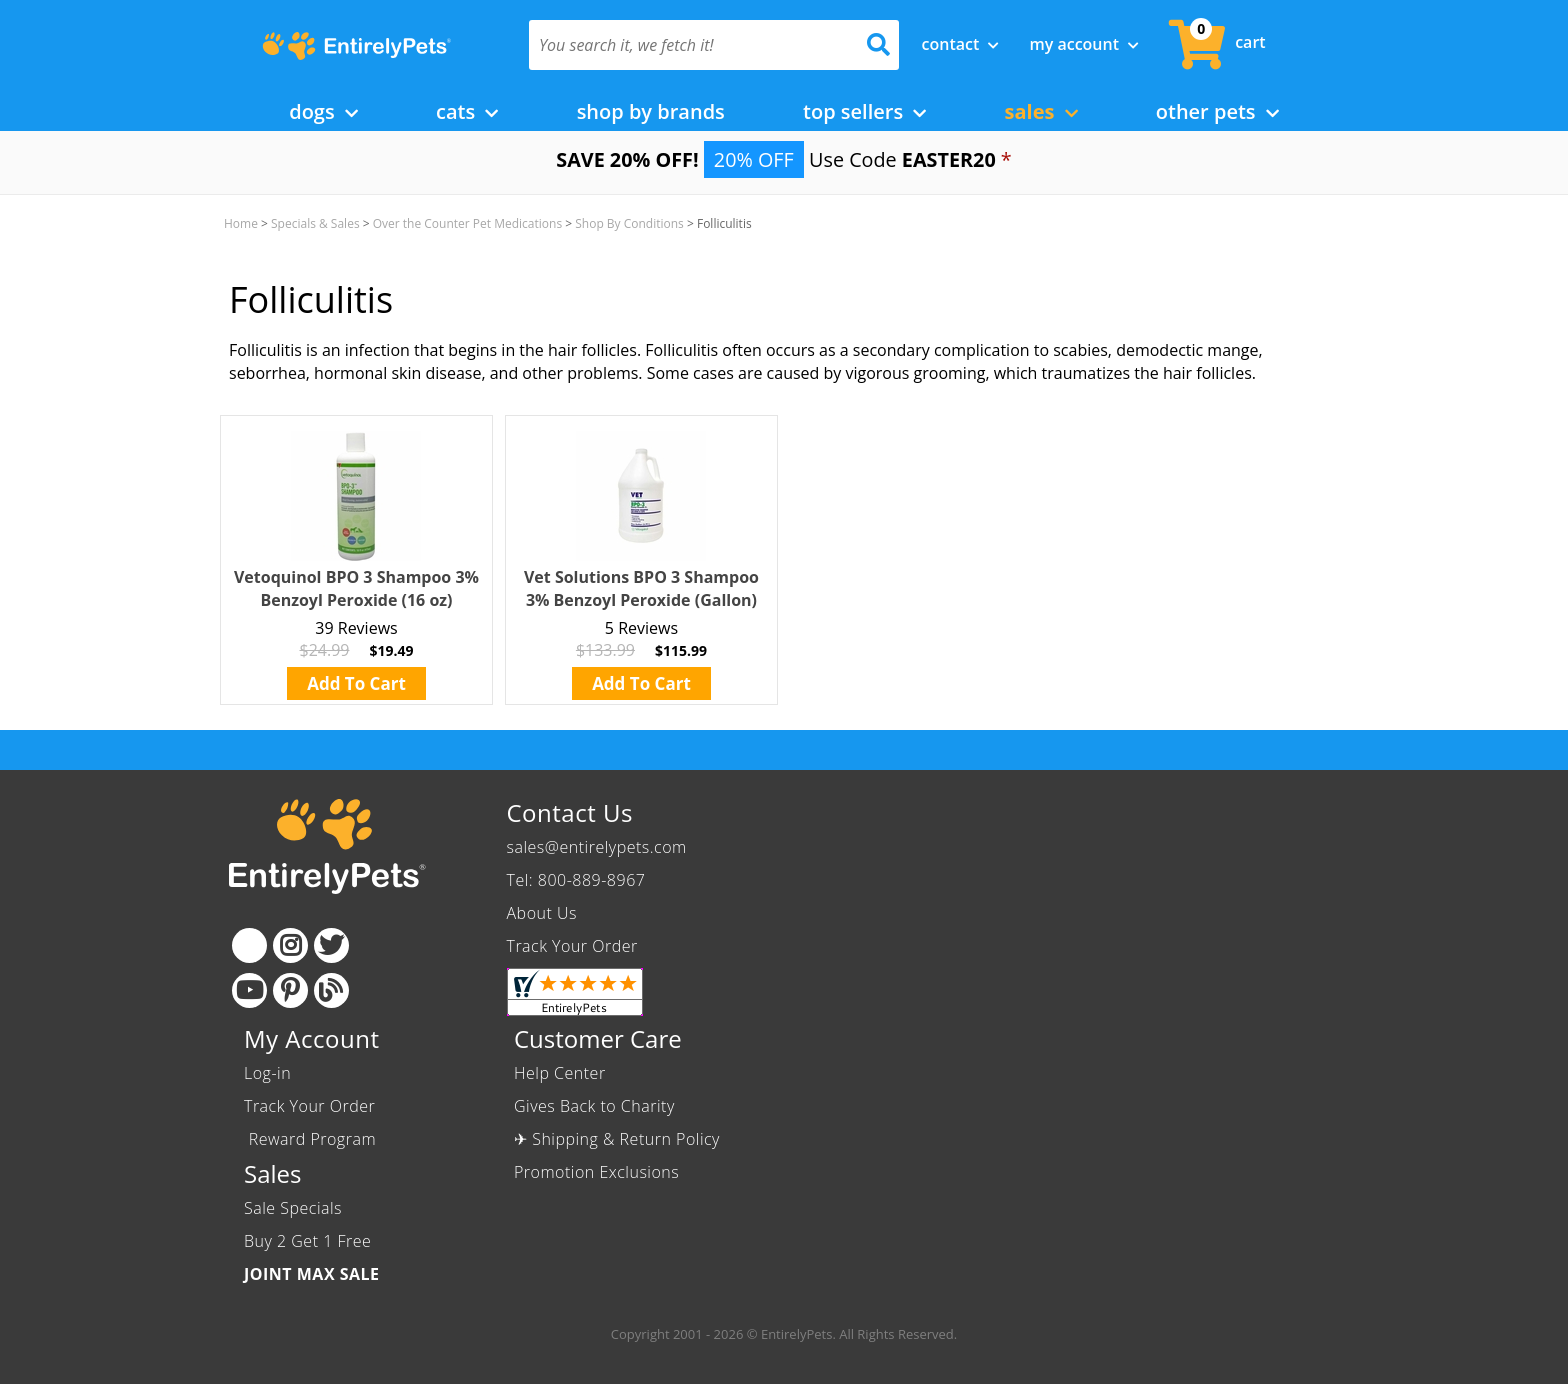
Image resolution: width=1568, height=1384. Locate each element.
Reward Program (312, 1139)
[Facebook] (249, 945)
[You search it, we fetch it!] (686, 45)
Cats (467, 111)
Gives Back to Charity (594, 1106)
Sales (1041, 111)
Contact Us (570, 812)
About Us (542, 913)
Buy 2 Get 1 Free (307, 1241)
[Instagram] (290, 945)
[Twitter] (331, 945)
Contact (961, 44)
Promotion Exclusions (596, 1172)
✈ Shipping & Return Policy (617, 1139)
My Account (1084, 44)
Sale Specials (293, 1208)
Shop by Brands (651, 111)
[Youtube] (249, 990)
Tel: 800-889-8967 (576, 880)
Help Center (560, 1073)
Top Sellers (864, 111)
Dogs (323, 111)
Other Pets (1217, 111)
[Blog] (331, 990)
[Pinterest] (290, 990)
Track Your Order (572, 946)
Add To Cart (356, 683)
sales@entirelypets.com (597, 847)
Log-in (267, 1073)
